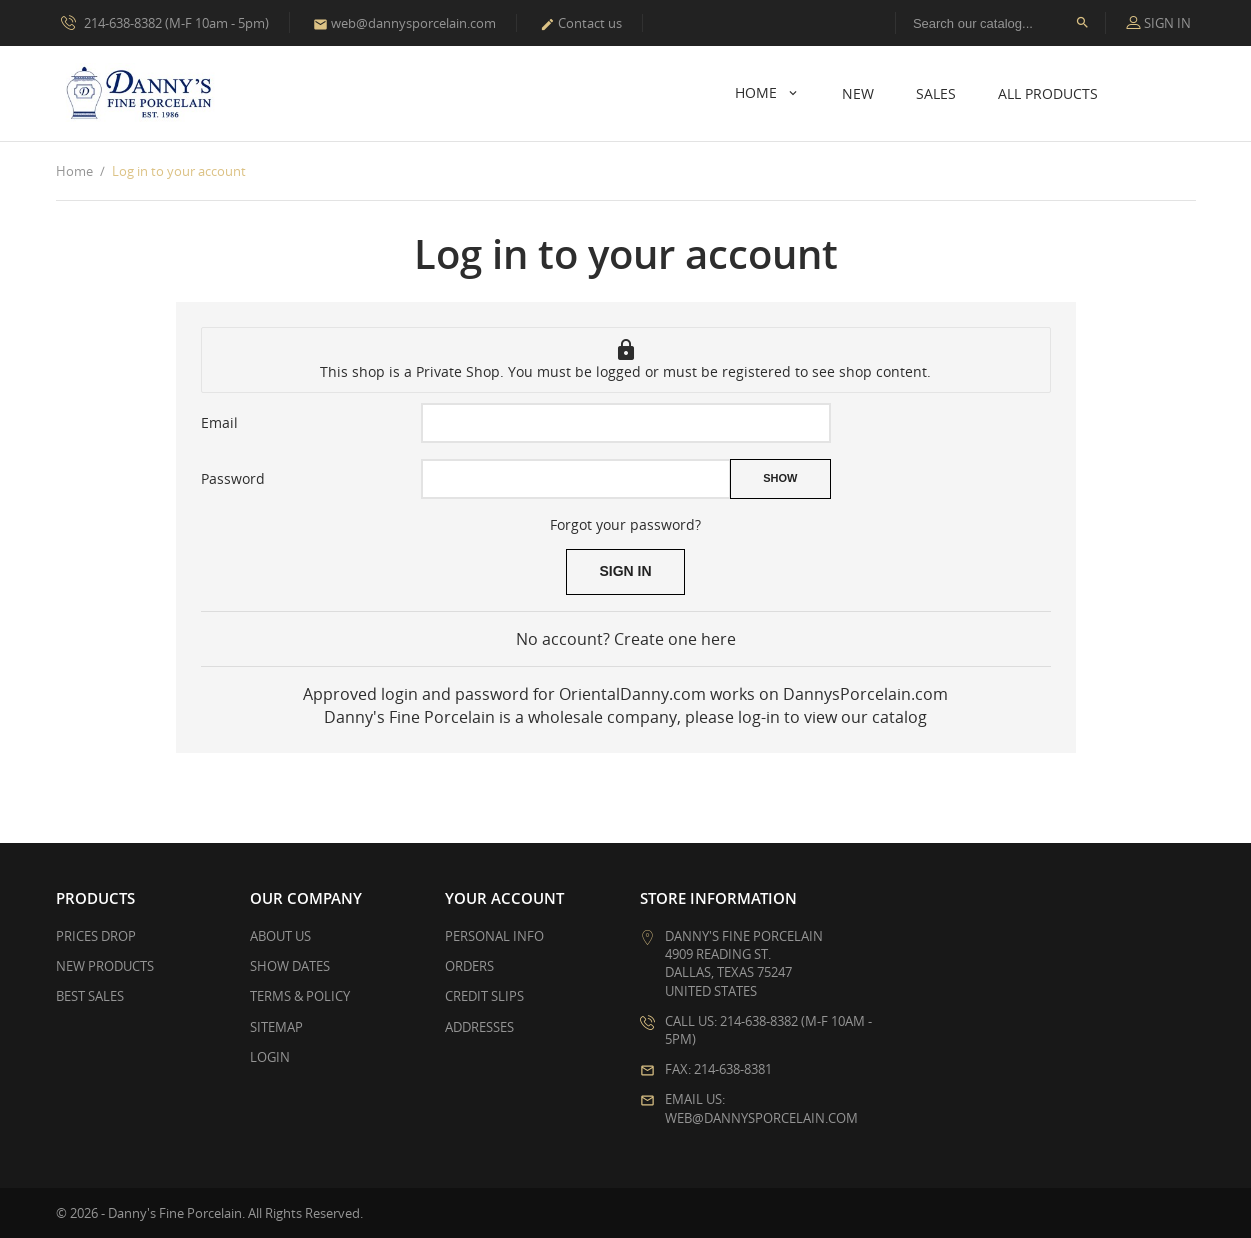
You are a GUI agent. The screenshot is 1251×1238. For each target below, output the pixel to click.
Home (758, 92)
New (858, 93)
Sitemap (276, 1027)
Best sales (90, 996)
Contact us (581, 23)
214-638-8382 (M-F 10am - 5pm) (165, 22)
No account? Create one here (626, 639)
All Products (1048, 93)
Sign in (625, 571)
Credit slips (484, 996)
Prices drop (96, 936)
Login (270, 1057)
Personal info (494, 936)
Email (219, 422)
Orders (469, 966)
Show (780, 478)
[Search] (1000, 23)
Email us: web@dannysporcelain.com (761, 1108)
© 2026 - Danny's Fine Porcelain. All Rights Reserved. (209, 1213)
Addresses (479, 1027)
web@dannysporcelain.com (404, 23)
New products (105, 966)
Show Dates (290, 966)
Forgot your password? (625, 524)
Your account (504, 898)
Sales (936, 93)
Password (233, 478)
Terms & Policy (300, 996)
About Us (280, 936)
